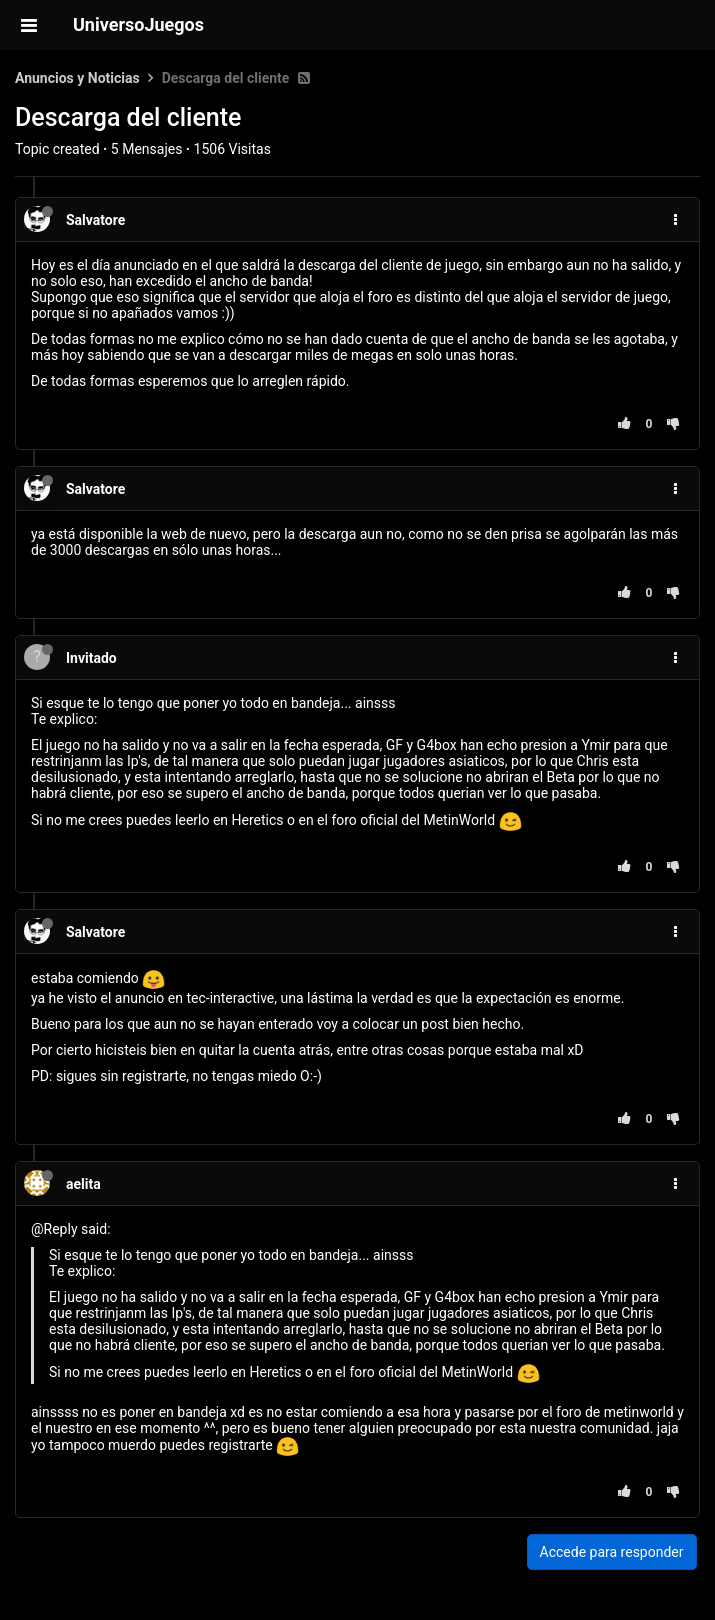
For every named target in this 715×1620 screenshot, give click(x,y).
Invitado (91, 658)
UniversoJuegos (138, 24)
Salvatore (95, 220)
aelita (83, 1184)
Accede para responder (612, 1552)
